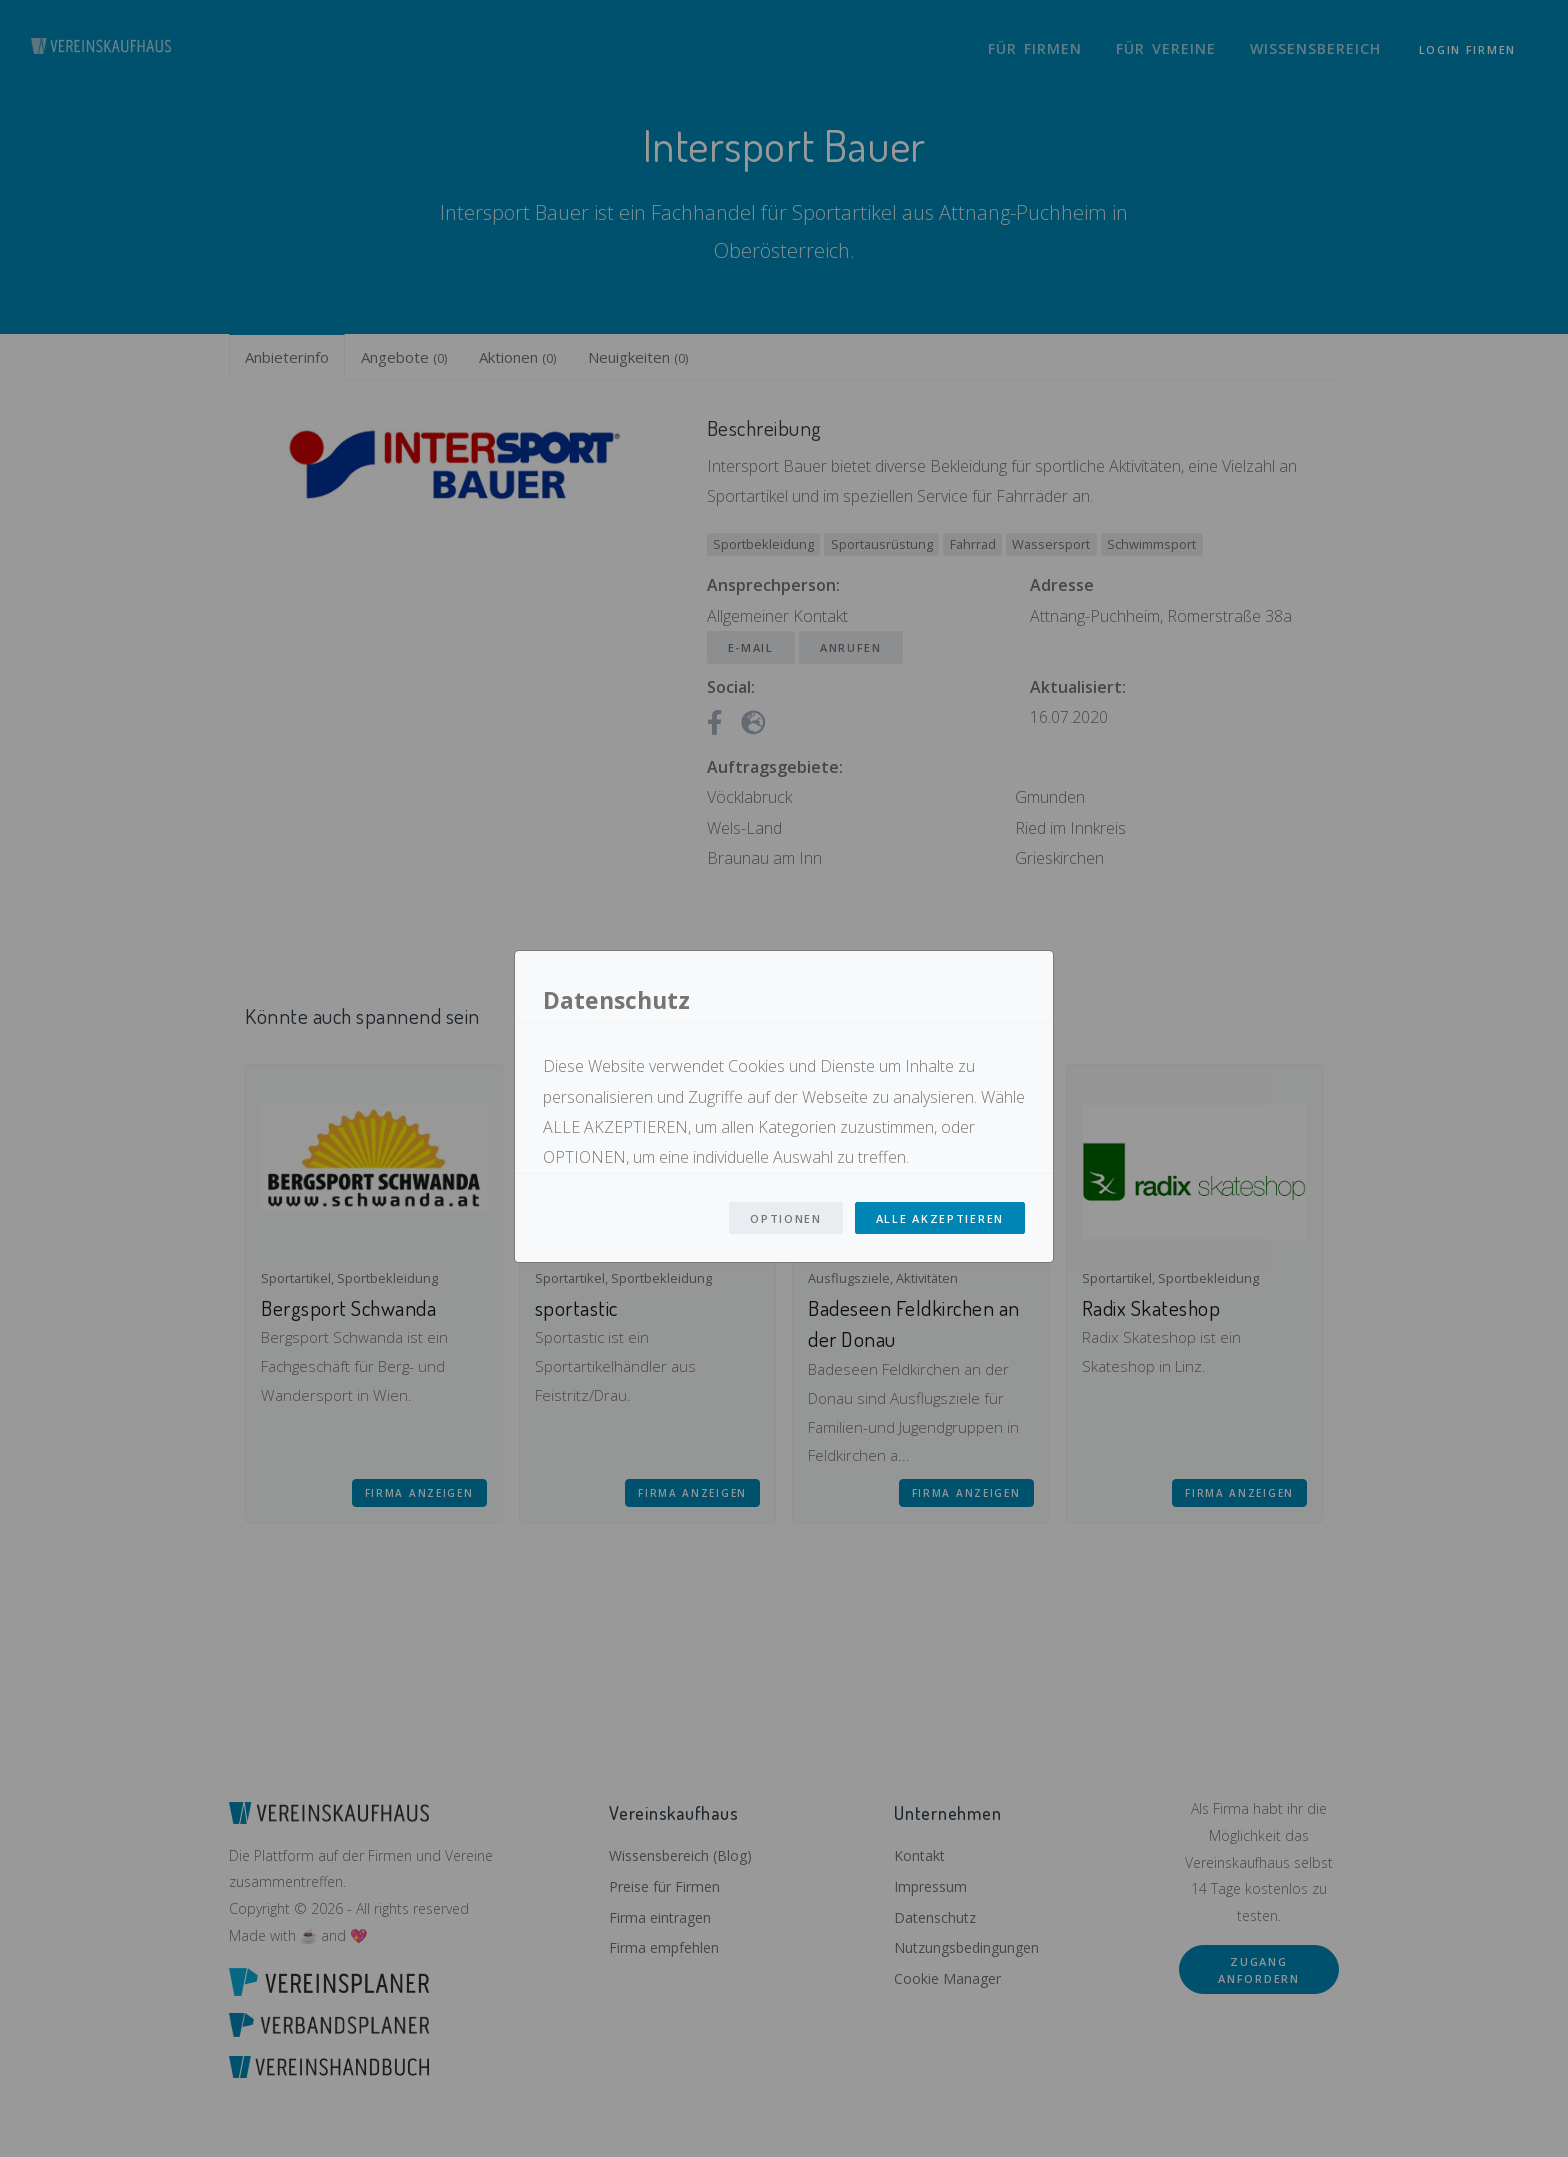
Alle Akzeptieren (940, 1218)
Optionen (786, 1218)
